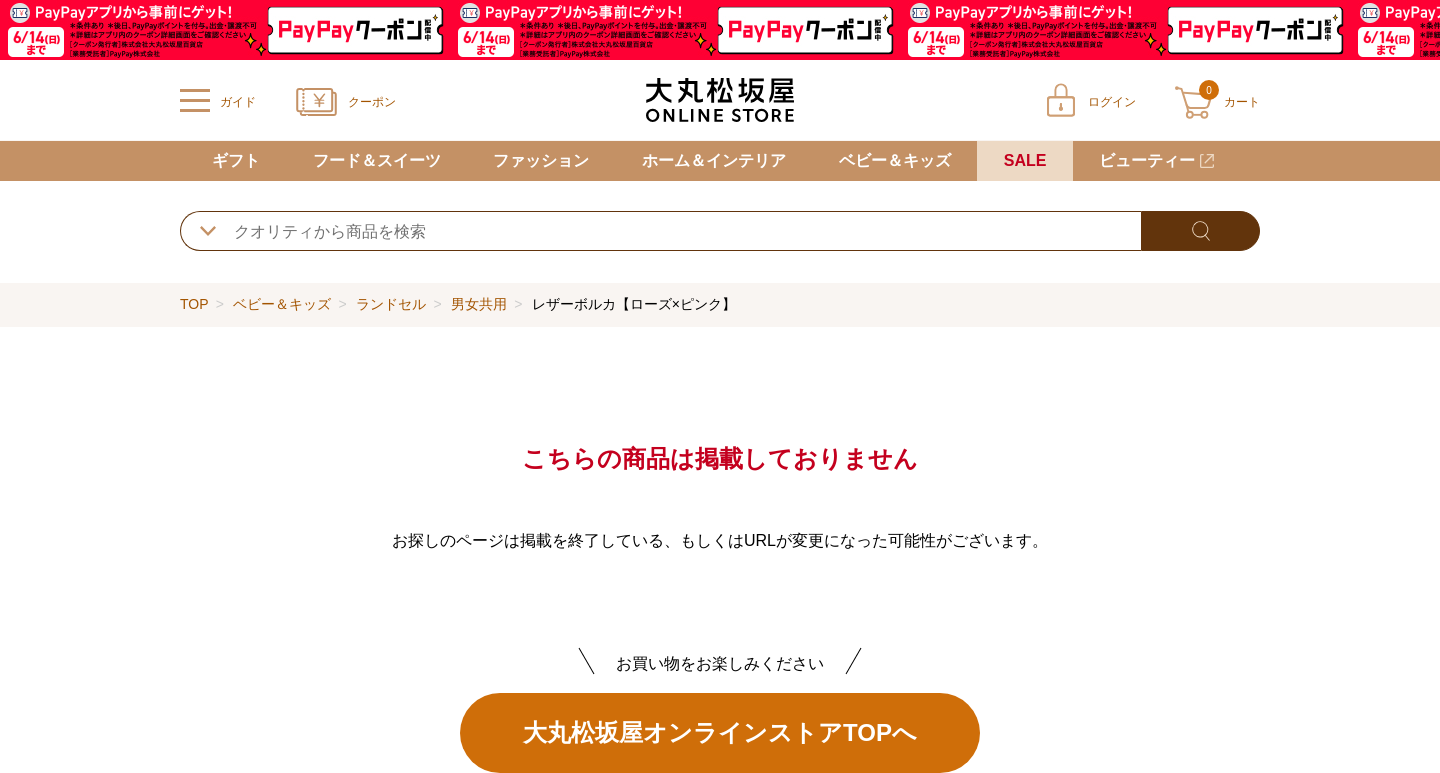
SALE (1025, 160)
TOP (194, 304)
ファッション (541, 160)
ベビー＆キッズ (895, 160)
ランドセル (391, 304)
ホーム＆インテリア (714, 160)
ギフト (236, 160)
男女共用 (479, 304)
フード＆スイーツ (377, 160)
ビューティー (1147, 160)
